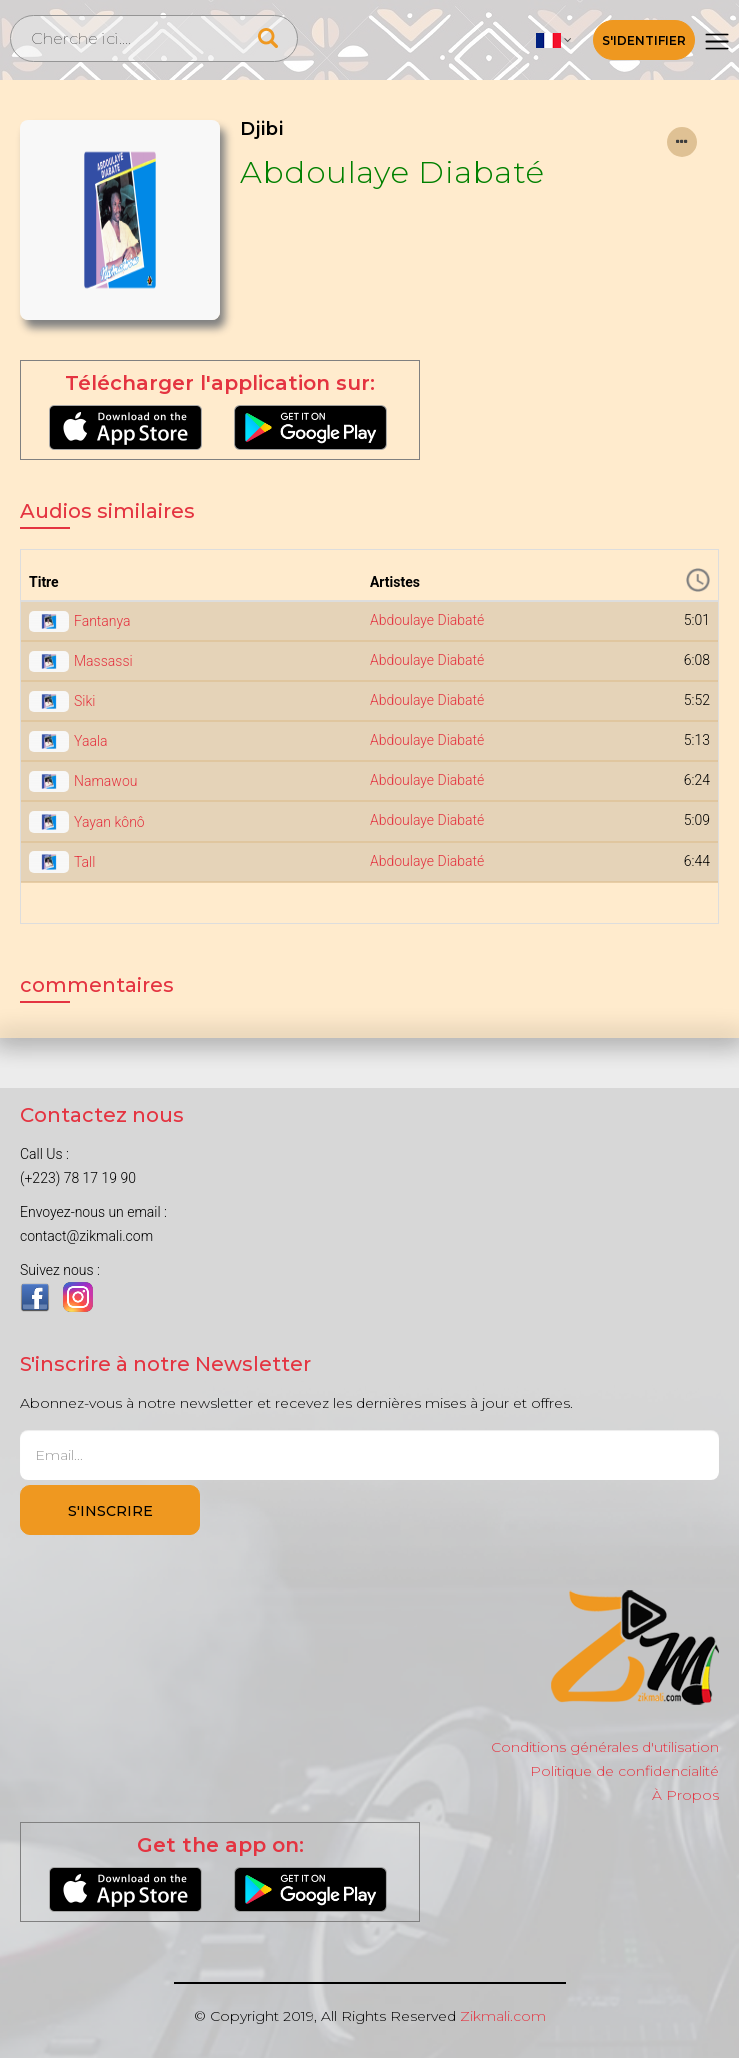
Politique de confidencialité (624, 1771)
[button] (554, 40)
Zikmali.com (503, 2016)
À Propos (685, 1795)
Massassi (103, 661)
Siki (84, 701)
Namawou (105, 781)
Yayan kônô (109, 822)
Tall (84, 862)
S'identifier (644, 40)
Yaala (91, 741)
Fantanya (102, 621)
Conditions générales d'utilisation (605, 1747)
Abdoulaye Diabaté (392, 172)
